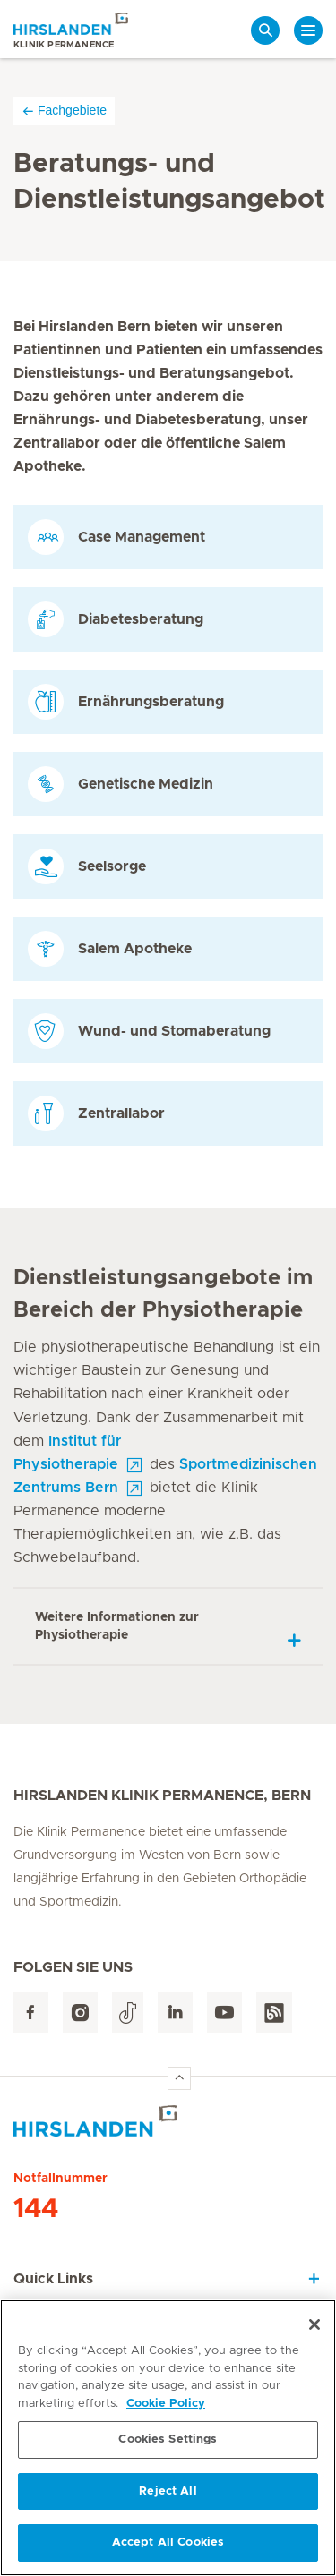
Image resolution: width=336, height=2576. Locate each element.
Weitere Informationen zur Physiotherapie (117, 1626)
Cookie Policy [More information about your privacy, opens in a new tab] (165, 2404)
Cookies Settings (167, 2440)
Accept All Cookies (168, 2543)
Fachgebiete (64, 110)
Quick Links (53, 2279)
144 (35, 2209)
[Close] (314, 2325)
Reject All (167, 2491)
